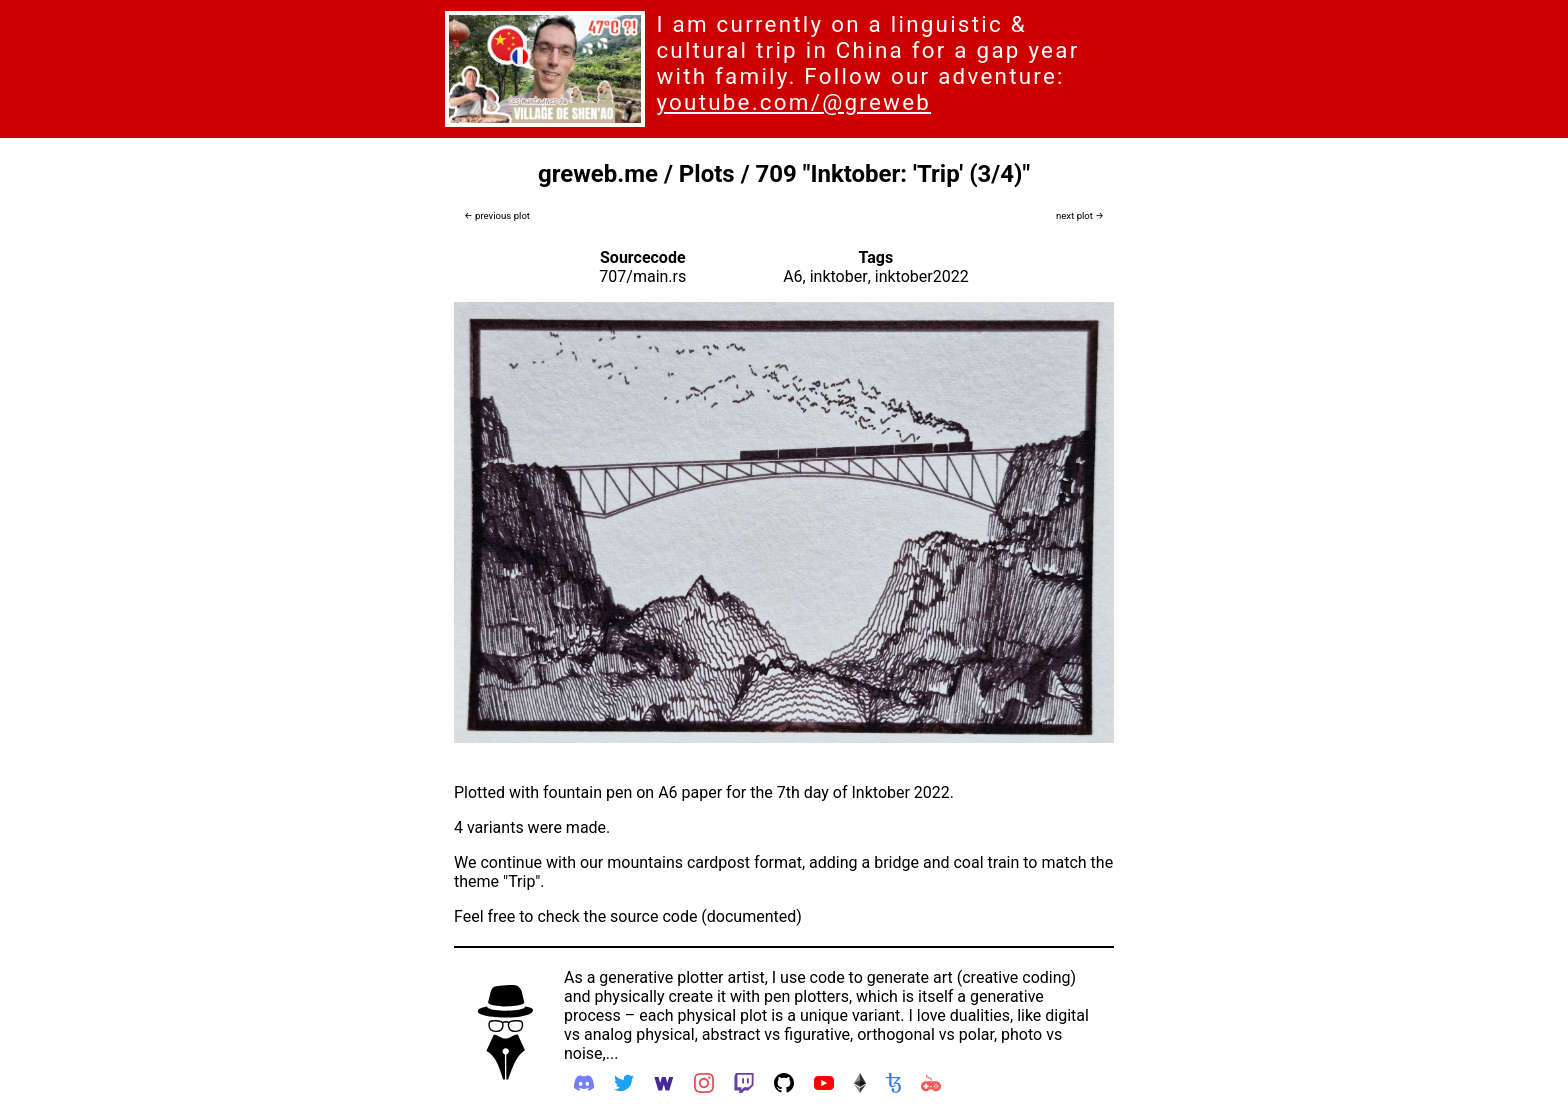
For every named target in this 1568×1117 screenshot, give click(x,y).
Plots (707, 174)
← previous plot (497, 215)
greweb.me (598, 174)
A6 (792, 276)
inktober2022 (922, 276)
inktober (839, 276)
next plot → (1080, 215)
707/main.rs (642, 276)
